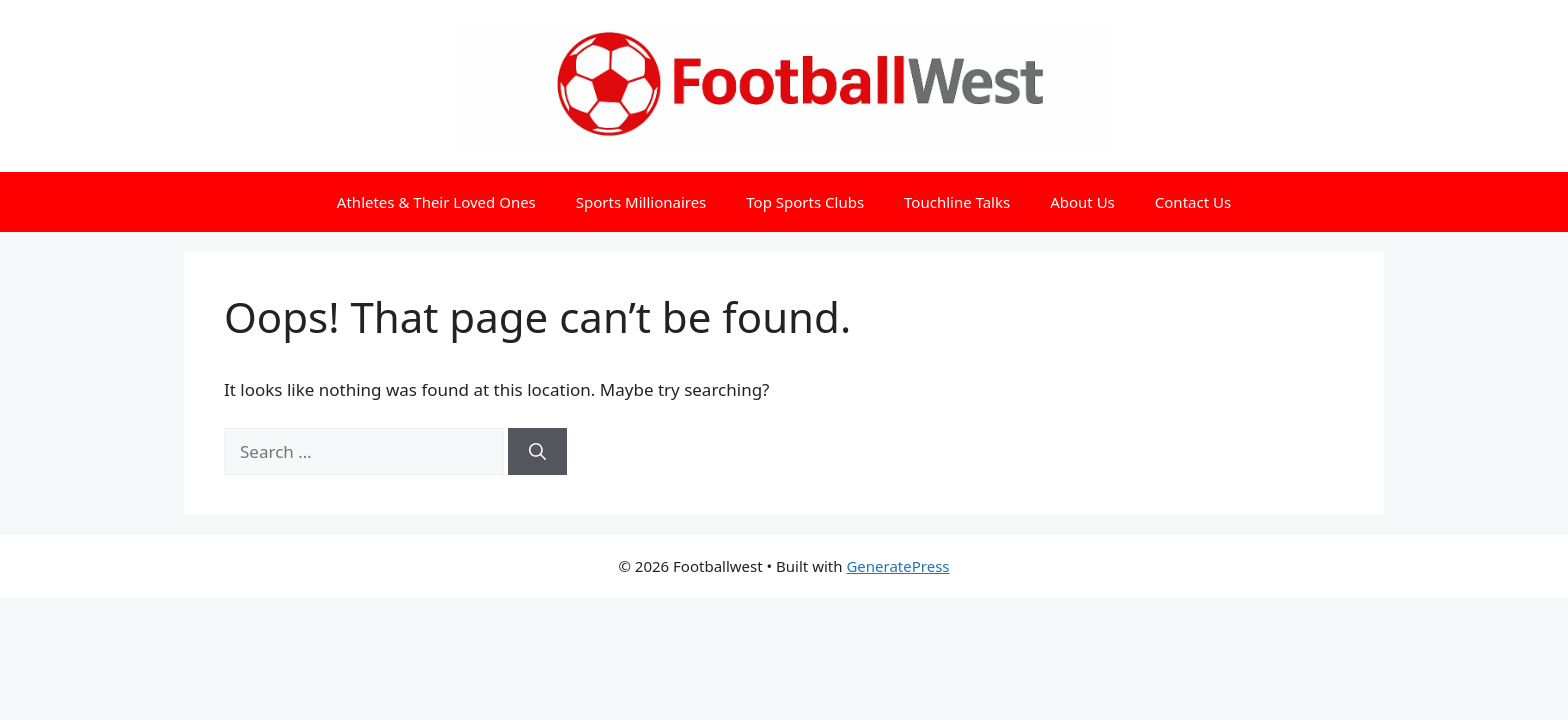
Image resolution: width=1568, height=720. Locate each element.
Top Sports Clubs (805, 202)
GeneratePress (897, 566)
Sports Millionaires (641, 202)
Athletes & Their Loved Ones (436, 202)
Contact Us (1193, 202)
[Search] (537, 452)
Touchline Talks (957, 202)
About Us (1082, 202)
